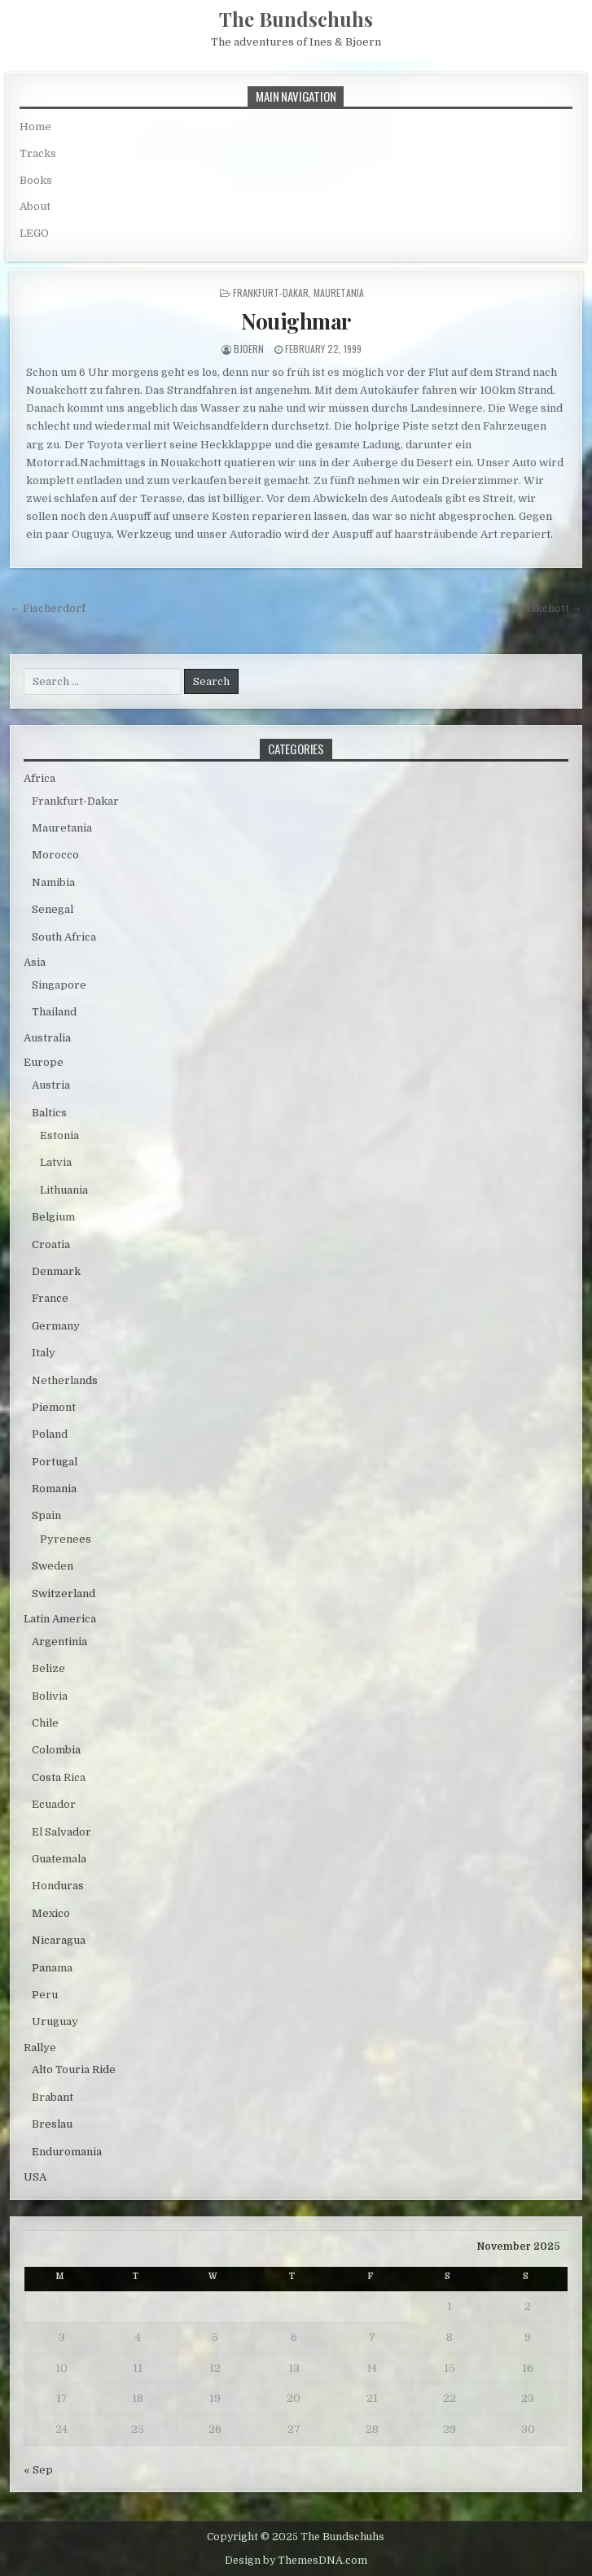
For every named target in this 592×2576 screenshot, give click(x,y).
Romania (54, 1488)
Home (35, 126)
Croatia (51, 1244)
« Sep (38, 2470)
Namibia (53, 882)
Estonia (59, 1135)
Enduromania (67, 2152)
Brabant (52, 2097)
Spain (46, 1515)
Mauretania (339, 292)
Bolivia (50, 1696)
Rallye (40, 2047)
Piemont (54, 1407)
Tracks (38, 153)
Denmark (56, 1271)
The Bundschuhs (296, 19)
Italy (43, 1353)
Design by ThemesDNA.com (296, 2560)
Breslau (52, 2124)
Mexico (51, 1913)
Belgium (53, 1217)
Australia (47, 1038)
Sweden (52, 1566)
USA (35, 2177)
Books (36, 180)
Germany (56, 1326)
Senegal (52, 909)
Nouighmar (296, 321)
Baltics (49, 1113)
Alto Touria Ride (74, 2069)
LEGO (34, 233)
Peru (45, 1995)
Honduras (58, 1886)
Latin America (60, 1619)
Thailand (54, 1012)
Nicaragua (59, 1940)
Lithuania (64, 1190)
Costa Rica (59, 1777)
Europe (44, 1062)
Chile (45, 1723)
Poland (50, 1434)
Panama (52, 1968)
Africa (39, 778)
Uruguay (55, 2021)
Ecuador (54, 1804)
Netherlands (65, 1380)
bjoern (249, 349)
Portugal (54, 1462)
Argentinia (59, 1641)
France (50, 1298)
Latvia (56, 1162)
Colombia (56, 1750)
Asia (35, 962)
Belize (48, 1668)
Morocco (55, 855)
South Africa (64, 937)
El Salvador (61, 1832)
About (35, 206)
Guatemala (59, 1859)
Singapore (59, 985)
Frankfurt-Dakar (271, 292)
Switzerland (63, 1593)
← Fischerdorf (48, 608)
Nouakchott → (545, 608)
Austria (51, 1085)
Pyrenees (65, 1539)
